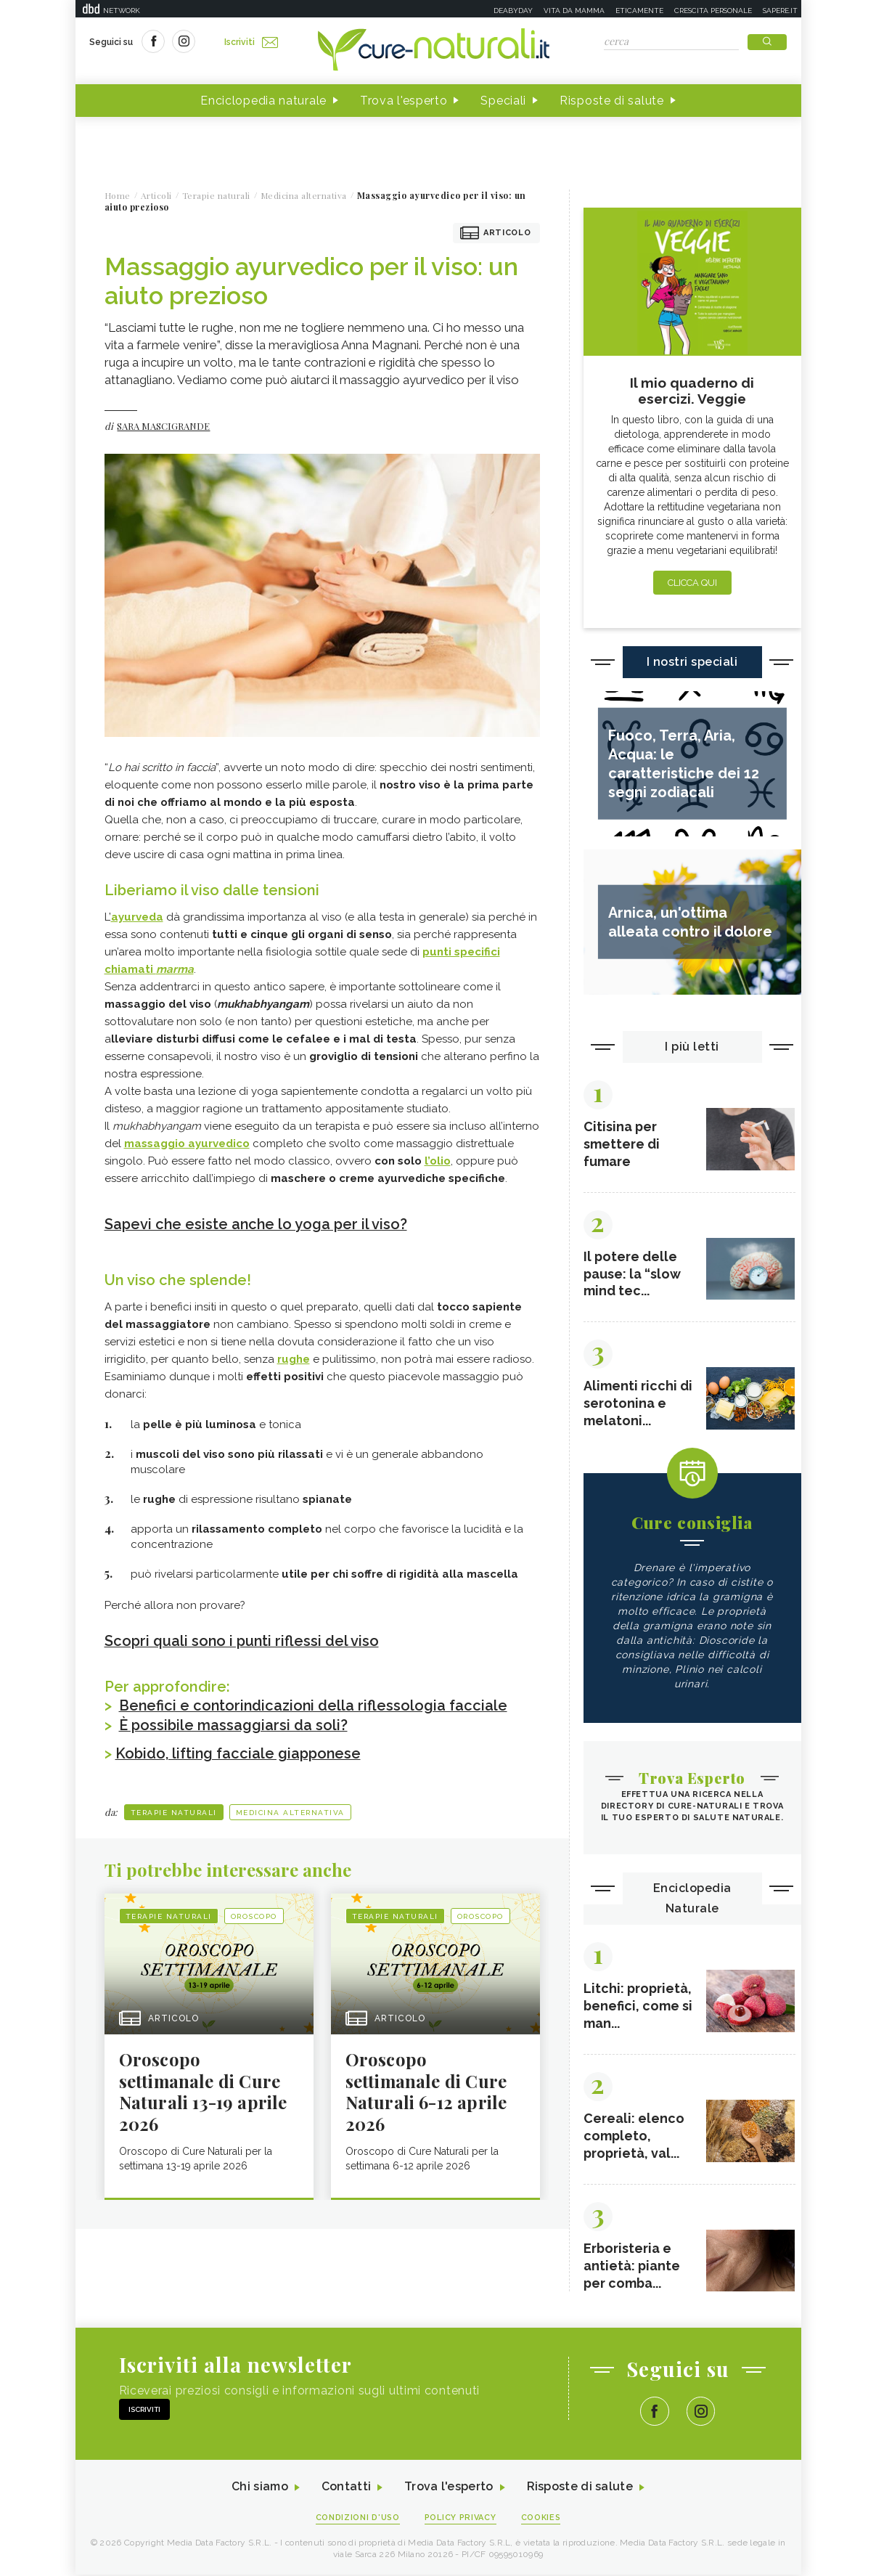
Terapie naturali (174, 1809)
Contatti (346, 2488)
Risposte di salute (612, 100)
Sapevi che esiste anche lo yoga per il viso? (257, 1224)
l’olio (438, 1160)
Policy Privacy (460, 2519)
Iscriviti (252, 42)
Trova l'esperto (404, 100)
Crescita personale (713, 11)
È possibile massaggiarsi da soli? (234, 1723)
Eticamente (639, 11)
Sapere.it (780, 11)
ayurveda (137, 917)
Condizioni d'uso (357, 2519)
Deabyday (513, 11)
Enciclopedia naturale (263, 100)
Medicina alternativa (290, 1809)
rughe (293, 1358)
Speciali (503, 100)
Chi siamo (260, 2488)
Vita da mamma (574, 11)
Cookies (541, 2519)
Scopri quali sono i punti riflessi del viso (242, 1640)
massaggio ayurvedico (187, 1143)
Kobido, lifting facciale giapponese (238, 1750)
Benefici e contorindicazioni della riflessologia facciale (314, 1704)
